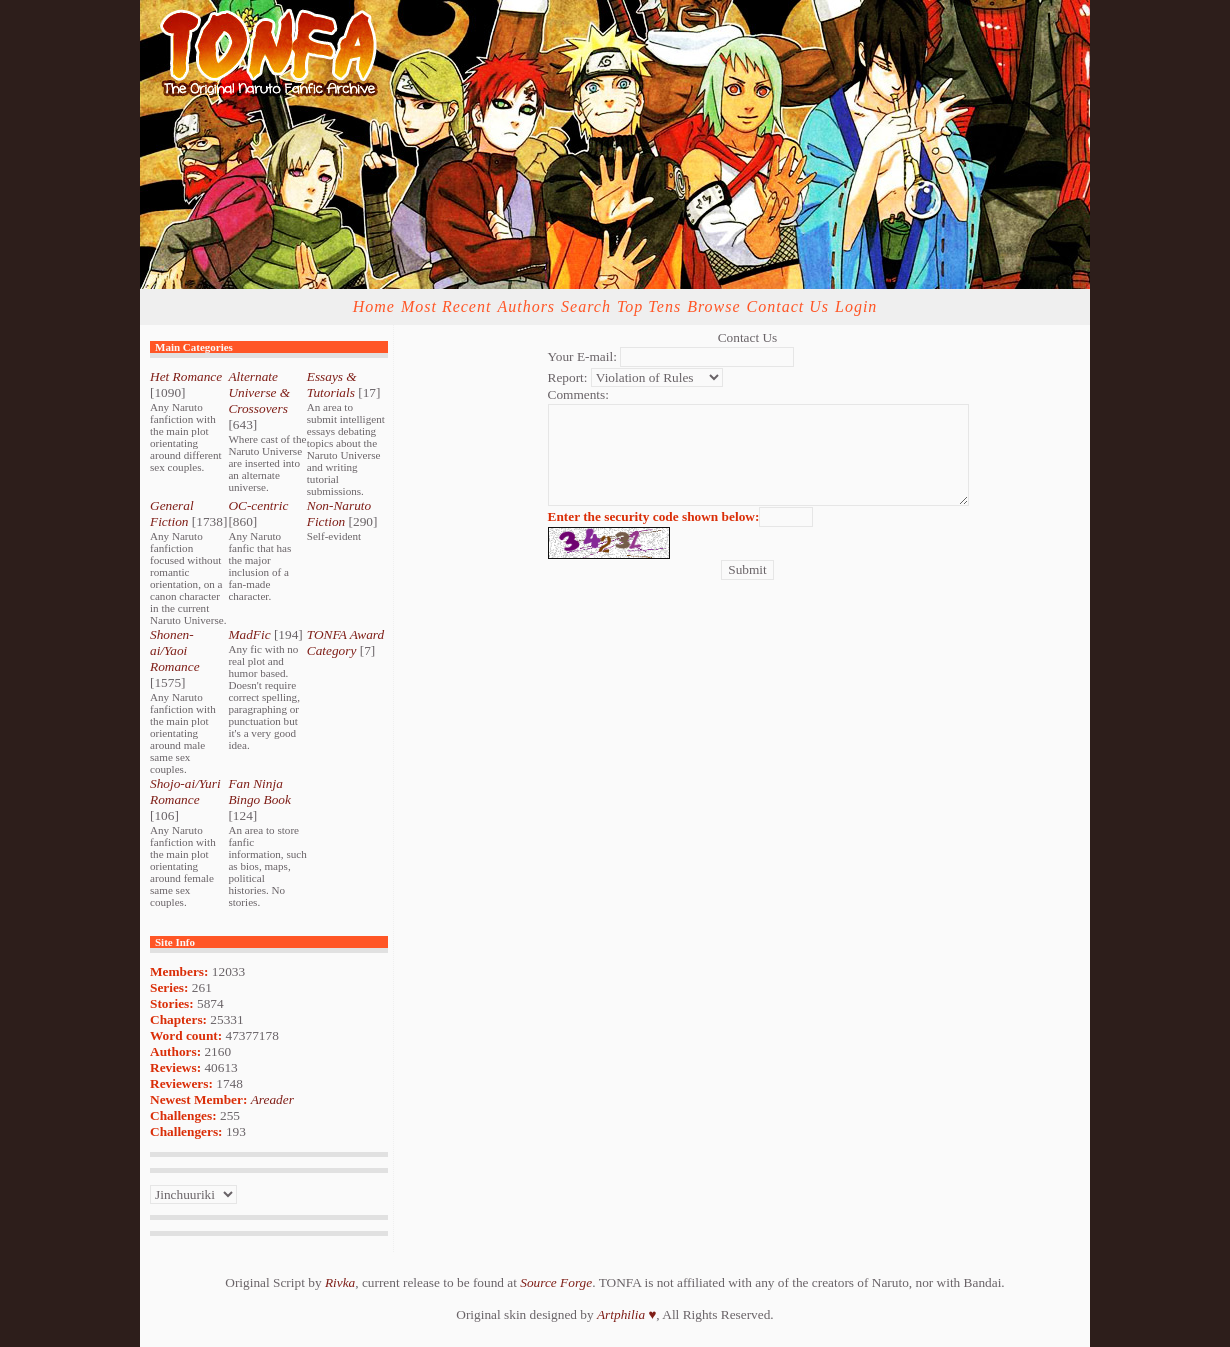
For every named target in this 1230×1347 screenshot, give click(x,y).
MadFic (249, 634)
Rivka (340, 1282)
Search (586, 306)
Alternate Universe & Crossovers (259, 392)
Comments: (578, 394)
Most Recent (446, 306)
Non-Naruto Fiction (339, 513)
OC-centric (258, 505)
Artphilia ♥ (626, 1314)
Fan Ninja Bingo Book (259, 791)
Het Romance (186, 376)
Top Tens (649, 306)
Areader (272, 1099)
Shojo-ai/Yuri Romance (185, 791)
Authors (526, 306)
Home (374, 306)
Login (856, 306)
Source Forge (556, 1282)
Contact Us (788, 306)
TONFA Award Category (345, 642)
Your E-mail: (582, 356)
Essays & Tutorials (332, 384)
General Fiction (172, 513)
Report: (568, 377)
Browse (713, 306)
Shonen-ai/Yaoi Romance (175, 650)
